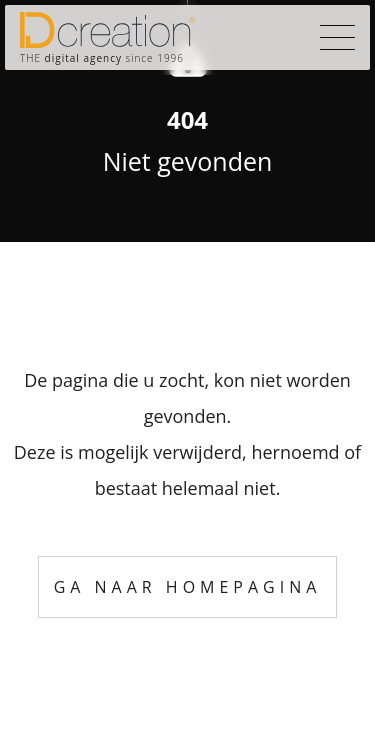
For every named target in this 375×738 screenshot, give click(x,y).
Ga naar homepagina (188, 587)
